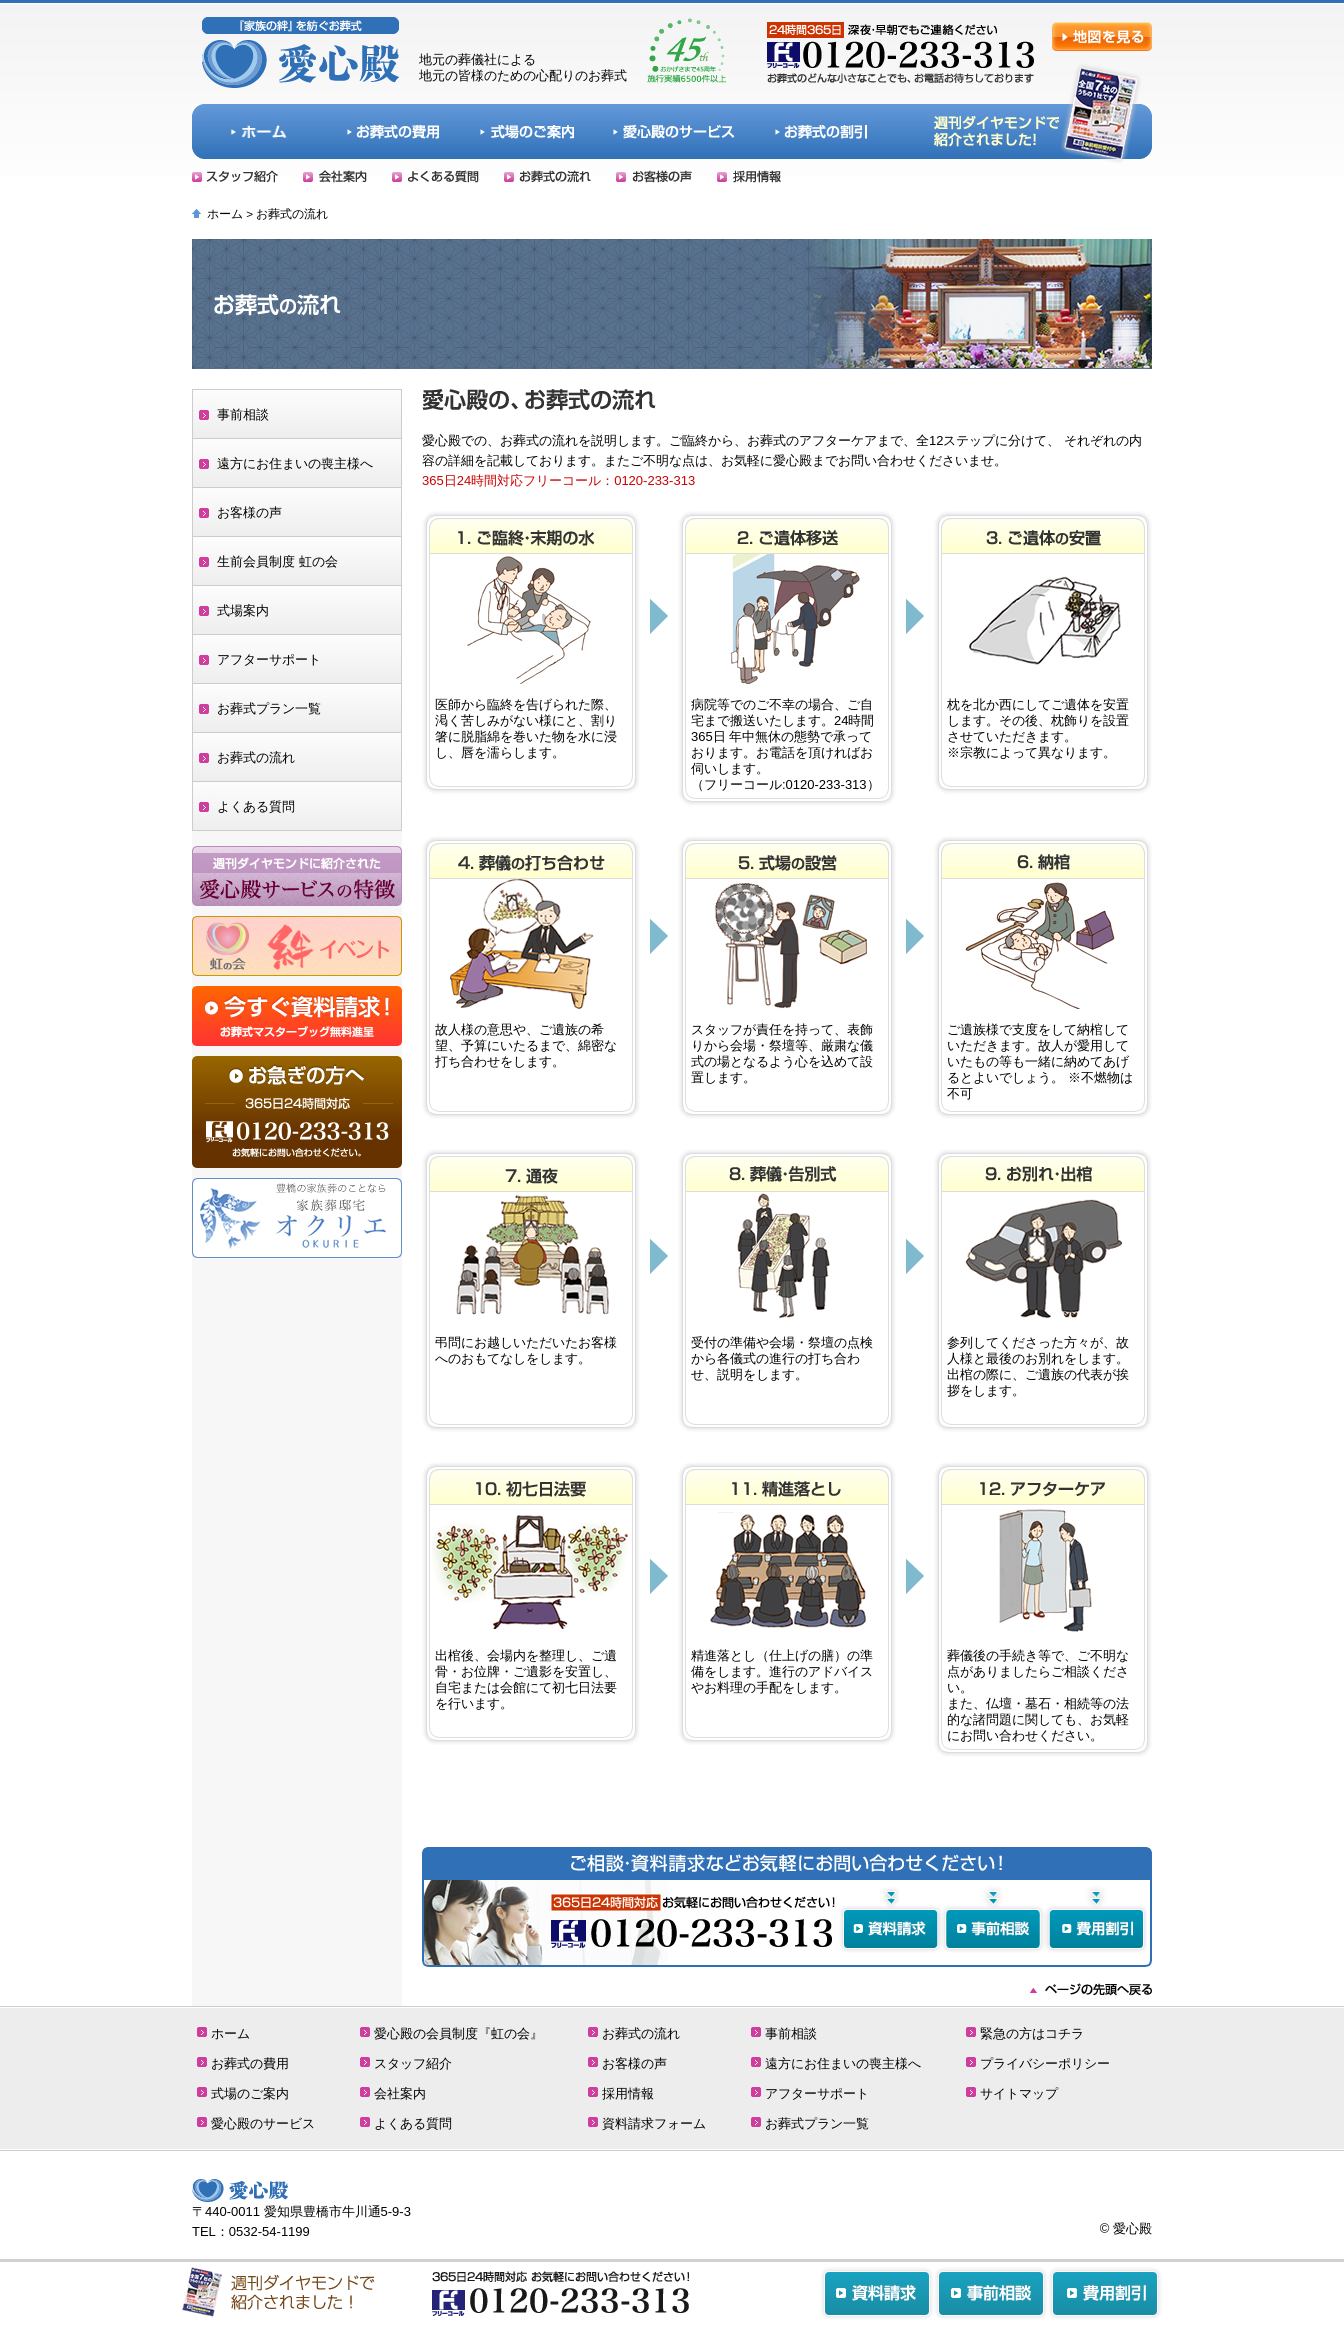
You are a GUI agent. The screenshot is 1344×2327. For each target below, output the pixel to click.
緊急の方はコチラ (1032, 2033)
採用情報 (628, 2093)
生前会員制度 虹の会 (277, 561)
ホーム (225, 213)
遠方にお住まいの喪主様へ (295, 463)
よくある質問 (256, 806)
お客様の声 (249, 512)
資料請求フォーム (654, 2123)
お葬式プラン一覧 (269, 708)
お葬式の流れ (256, 757)
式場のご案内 (250, 2093)
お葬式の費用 (250, 2063)
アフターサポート (269, 659)
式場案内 (243, 610)
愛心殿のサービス (263, 2123)
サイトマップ (1019, 2093)
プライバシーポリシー (1045, 2063)
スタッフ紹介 (413, 2063)
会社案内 (400, 2093)
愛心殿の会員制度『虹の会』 (458, 2033)
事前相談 (243, 414)
